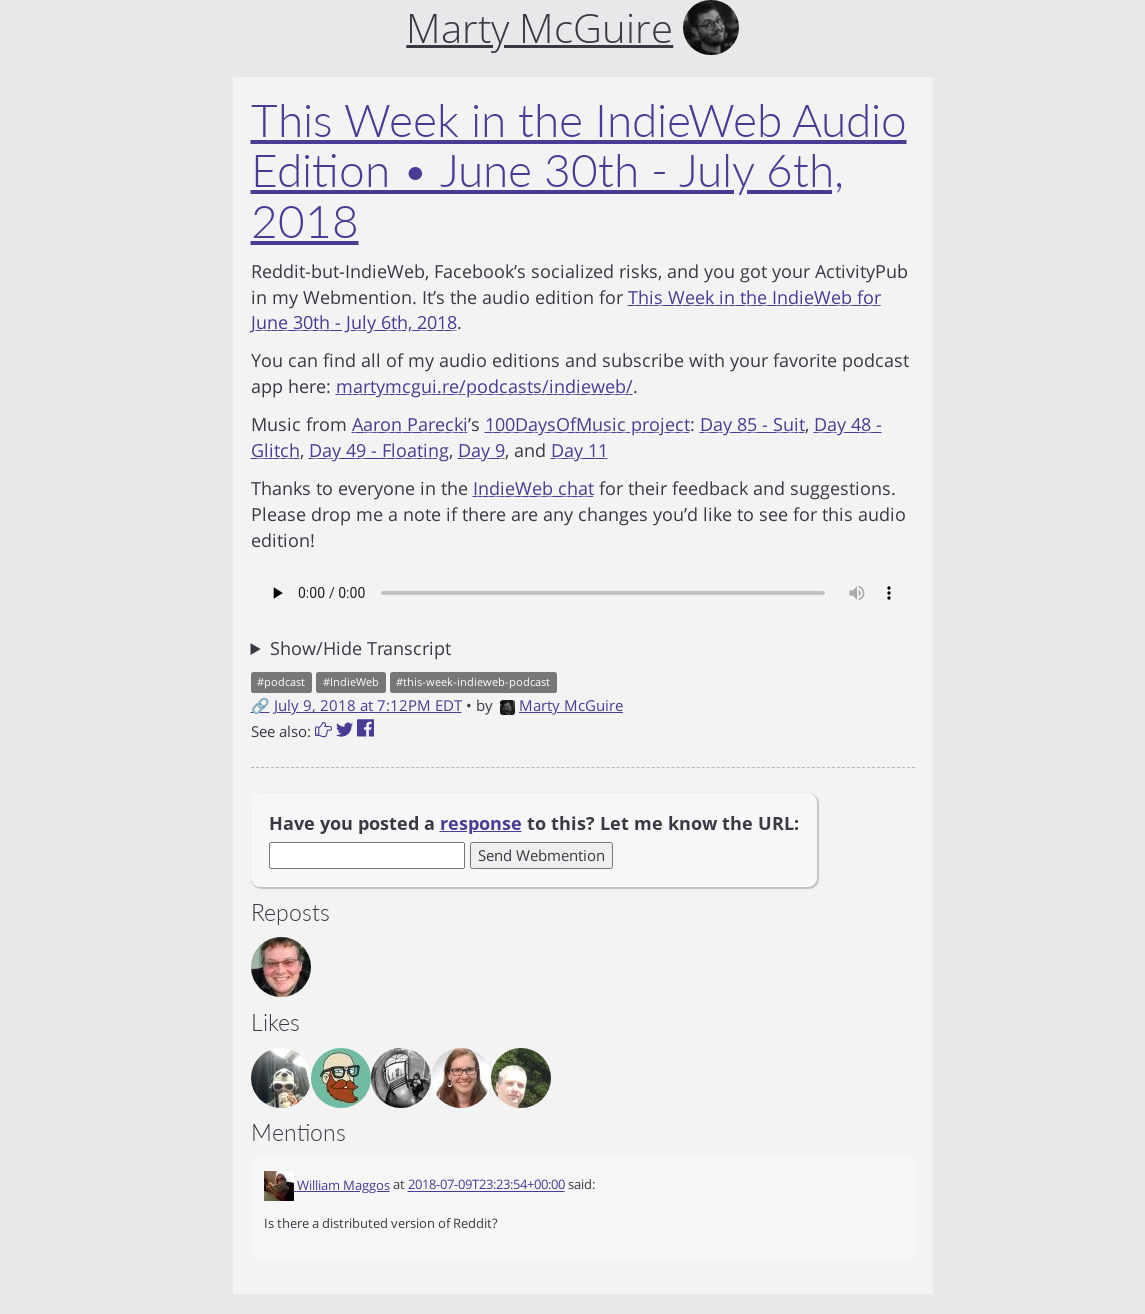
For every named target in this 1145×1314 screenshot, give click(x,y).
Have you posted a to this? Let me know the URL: (534, 823)
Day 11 (579, 450)
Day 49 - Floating (379, 450)
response (481, 823)
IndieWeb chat (533, 488)
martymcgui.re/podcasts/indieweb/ (484, 386)
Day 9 (481, 450)
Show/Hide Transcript (360, 648)
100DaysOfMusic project (587, 424)
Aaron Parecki (410, 424)
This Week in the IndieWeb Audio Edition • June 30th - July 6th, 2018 (579, 170)
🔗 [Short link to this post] (260, 705)
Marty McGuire (561, 705)
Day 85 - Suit (752, 424)
